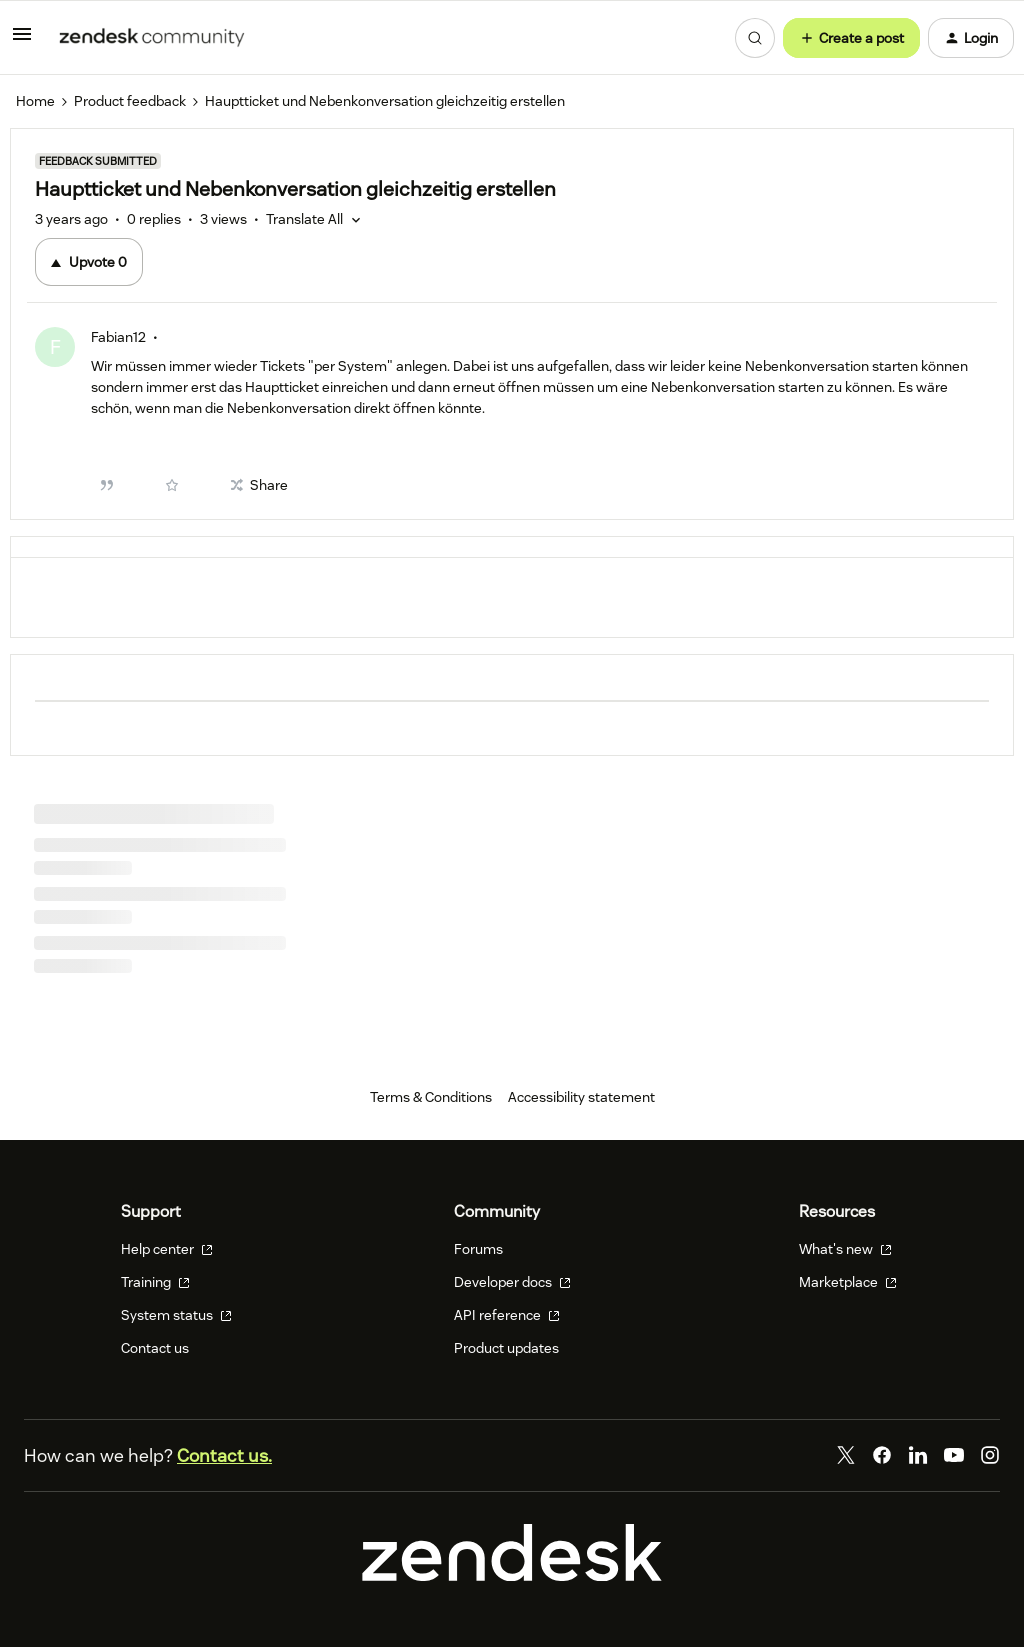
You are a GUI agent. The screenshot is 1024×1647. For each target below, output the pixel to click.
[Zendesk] (512, 1576)
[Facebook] (882, 1455)
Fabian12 (118, 337)
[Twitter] (846, 1455)
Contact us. (224, 1455)
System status (176, 1315)
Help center (167, 1249)
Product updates (506, 1348)
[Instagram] (990, 1455)
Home (35, 101)
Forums (478, 1249)
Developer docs (512, 1282)
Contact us (155, 1348)
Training (155, 1282)
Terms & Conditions (431, 1097)
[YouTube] (954, 1455)
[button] (22, 41)
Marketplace (848, 1282)
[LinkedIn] (918, 1455)
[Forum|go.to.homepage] (152, 38)
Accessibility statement (581, 1097)
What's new (845, 1249)
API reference (507, 1315)
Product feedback (130, 101)
